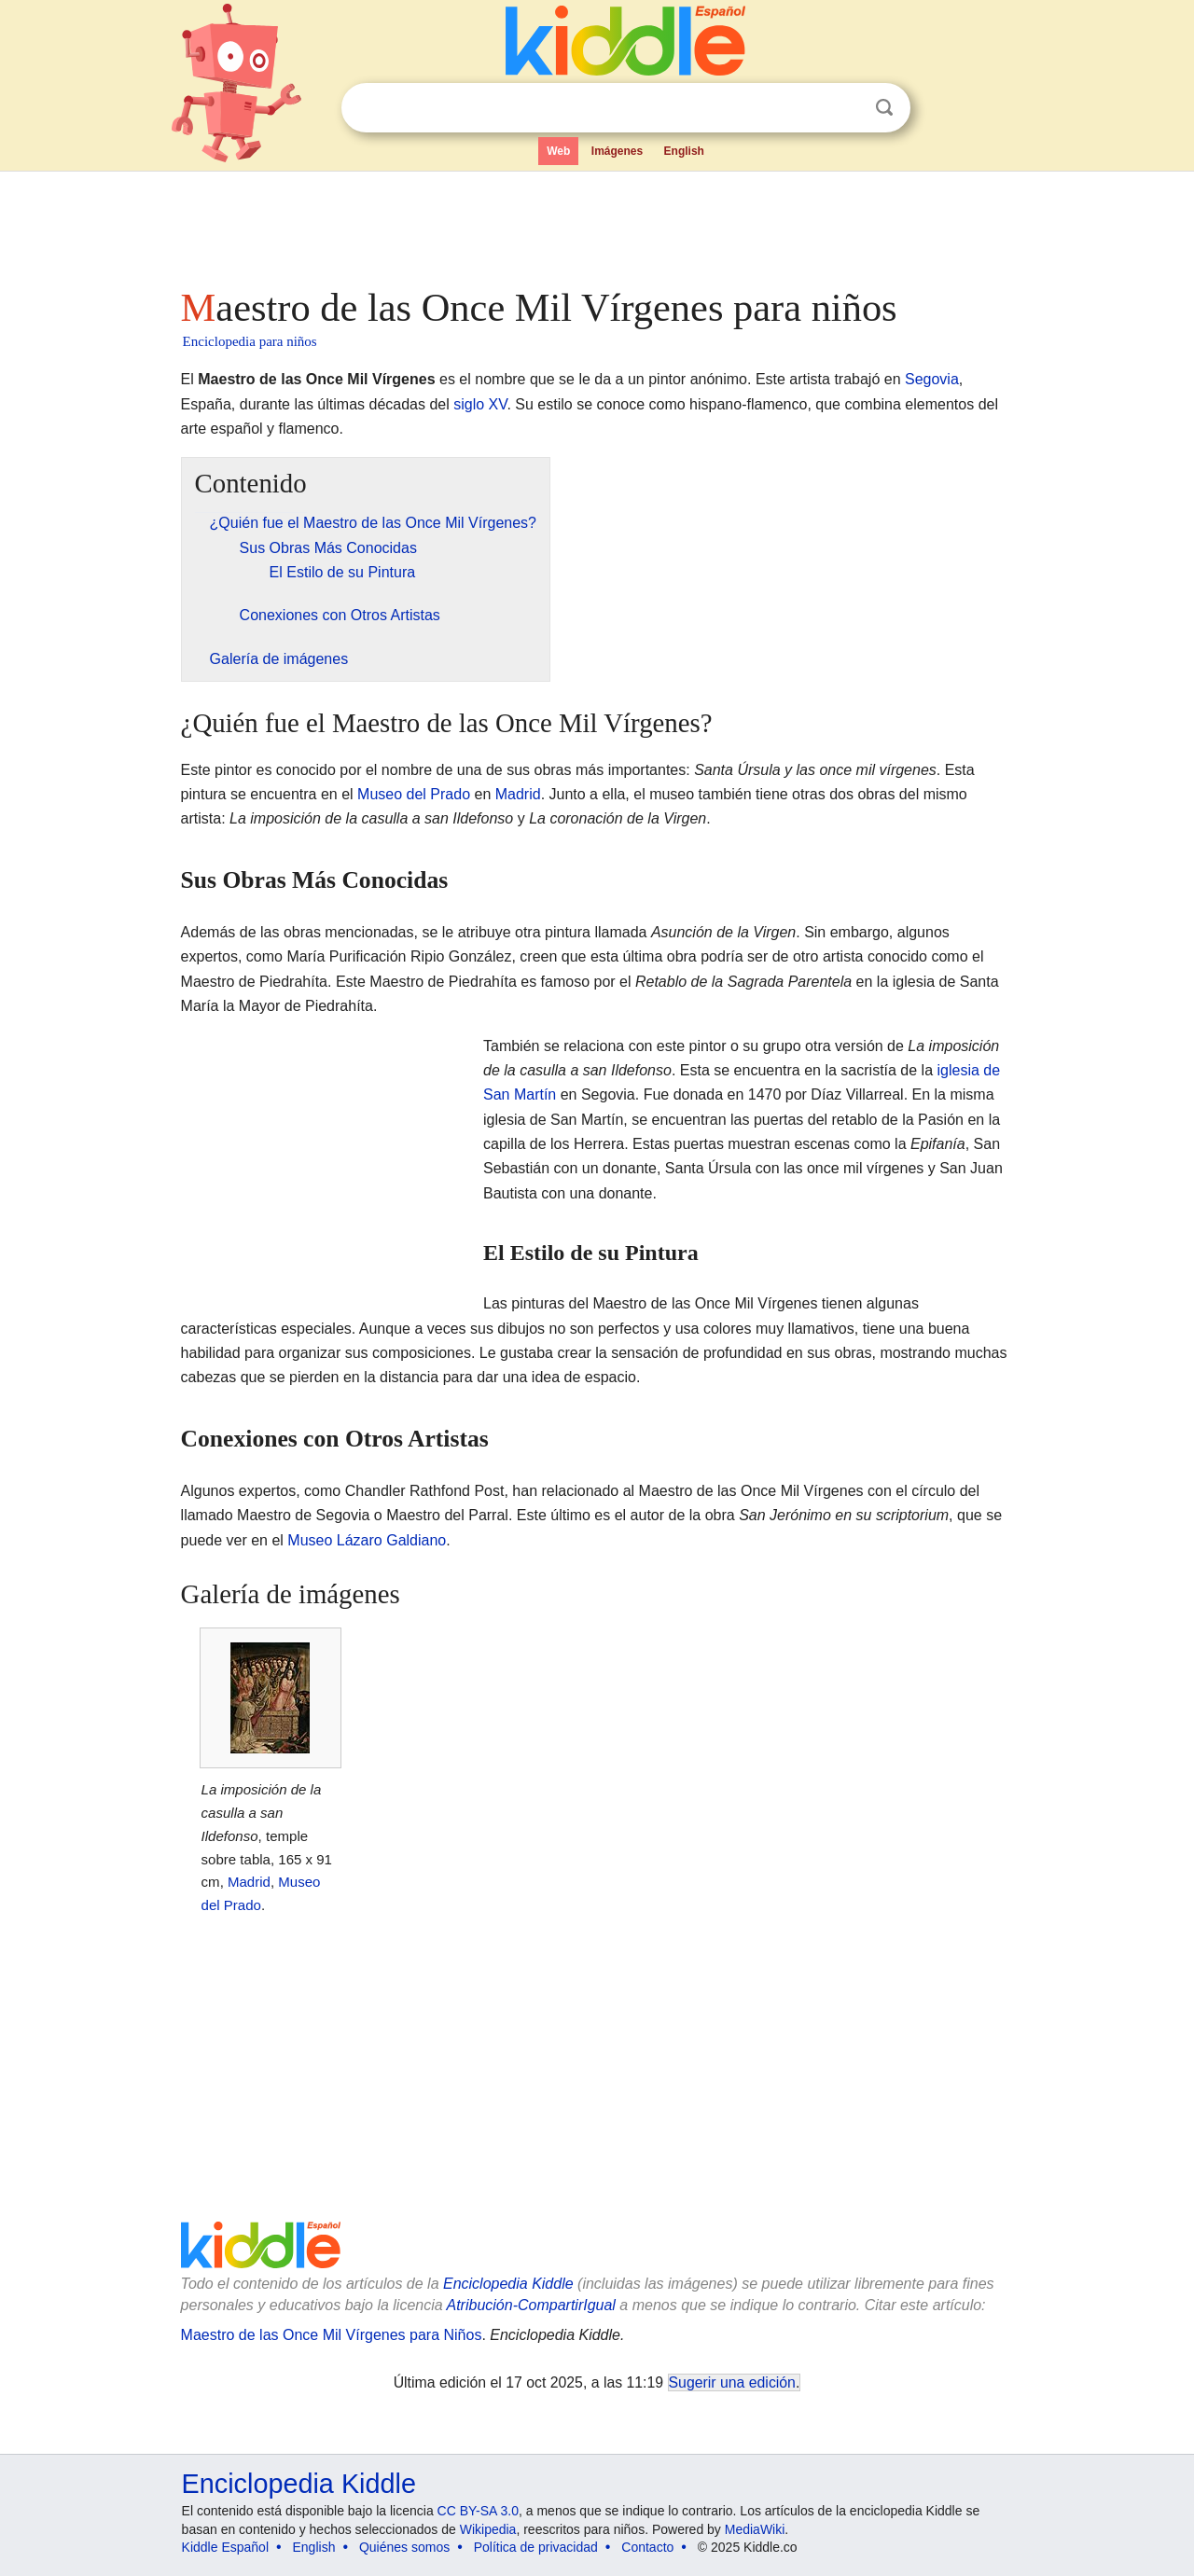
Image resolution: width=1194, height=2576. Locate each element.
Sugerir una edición (732, 2382)
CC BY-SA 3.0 (478, 2510)
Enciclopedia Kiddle (508, 2284)
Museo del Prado (413, 794)
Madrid (518, 794)
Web (558, 151)
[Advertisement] (596, 224)
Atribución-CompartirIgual (531, 2305)
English (684, 151)
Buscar (884, 108)
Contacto (647, 2547)
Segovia (932, 379)
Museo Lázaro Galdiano (366, 1540)
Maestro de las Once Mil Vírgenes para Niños (331, 2335)
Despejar (846, 108)
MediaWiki (755, 2529)
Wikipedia (488, 2529)
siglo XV (480, 404)
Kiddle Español (225, 2547)
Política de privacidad (536, 2547)
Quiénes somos (404, 2547)
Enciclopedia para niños (250, 341)
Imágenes (617, 151)
